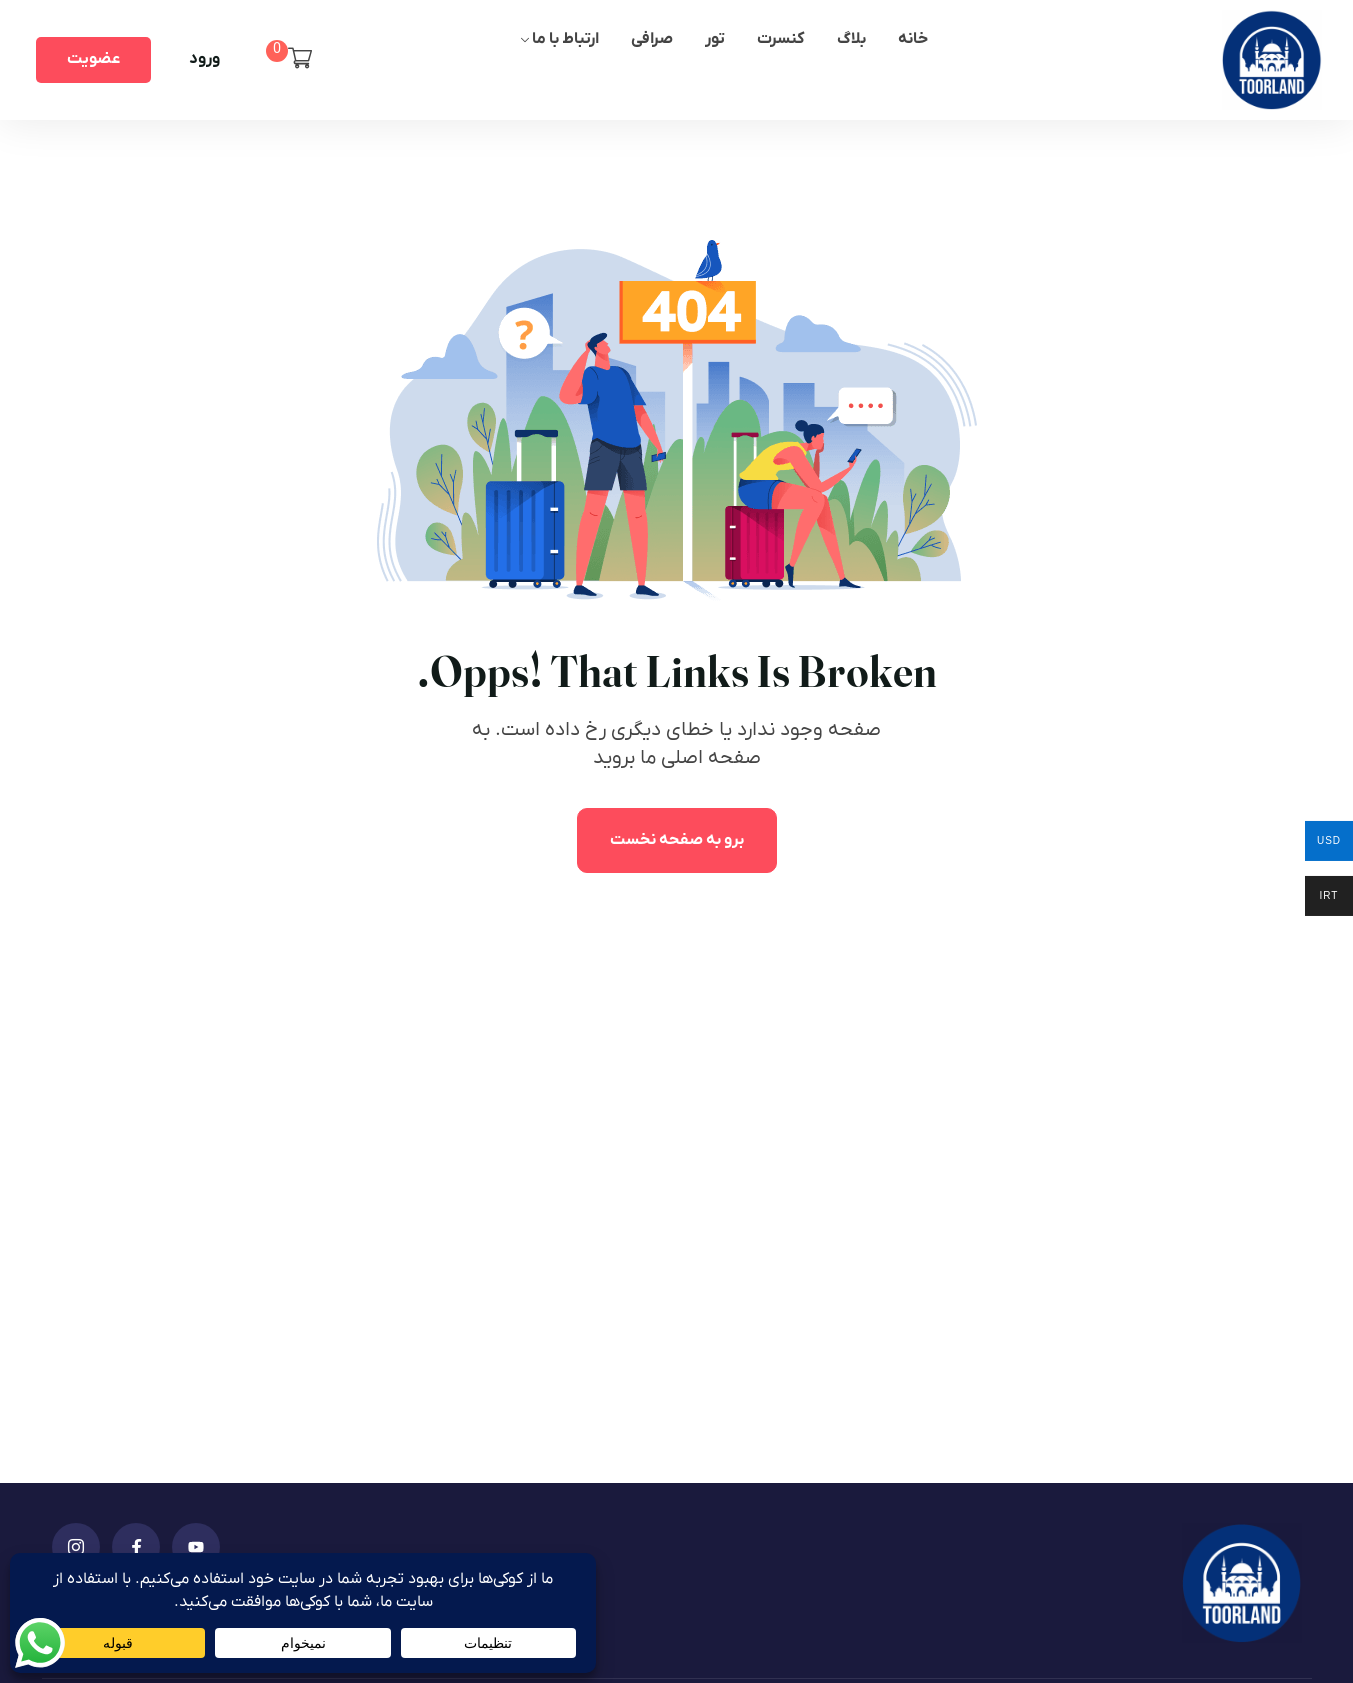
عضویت (93, 59)
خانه (913, 39)
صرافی (652, 39)
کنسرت (781, 39)
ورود (204, 59)
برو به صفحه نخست (677, 840)
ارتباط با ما (565, 39)
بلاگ (851, 39)
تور (715, 39)
